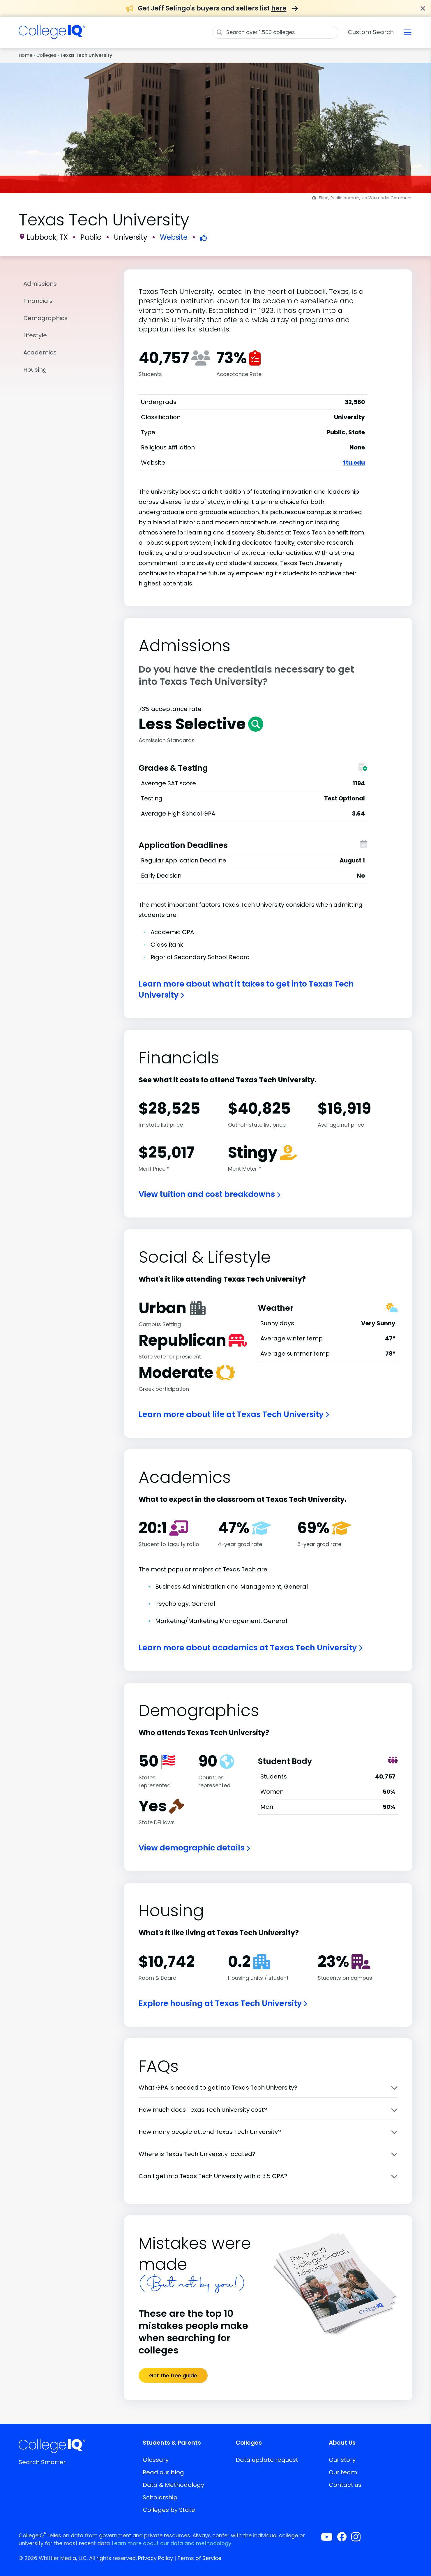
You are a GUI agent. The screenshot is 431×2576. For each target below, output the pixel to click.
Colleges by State (169, 2510)
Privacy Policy (155, 2558)
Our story (342, 2460)
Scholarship (160, 2497)
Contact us (345, 2485)
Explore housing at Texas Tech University (223, 2003)
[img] (52, 35)
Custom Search (371, 32)
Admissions (40, 284)
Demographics (45, 318)
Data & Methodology (173, 2485)
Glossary (156, 2460)
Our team (343, 2472)
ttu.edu (354, 462)
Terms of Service (199, 2558)
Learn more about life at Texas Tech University (234, 1414)
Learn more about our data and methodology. (172, 2543)
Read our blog (163, 2472)
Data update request (267, 2460)
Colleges (46, 55)
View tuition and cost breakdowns (209, 1194)
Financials (38, 301)
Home (25, 55)
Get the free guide (173, 2375)
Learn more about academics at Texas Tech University (250, 1647)
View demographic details (194, 1847)
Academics (39, 352)
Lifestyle (35, 335)
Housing (35, 370)
